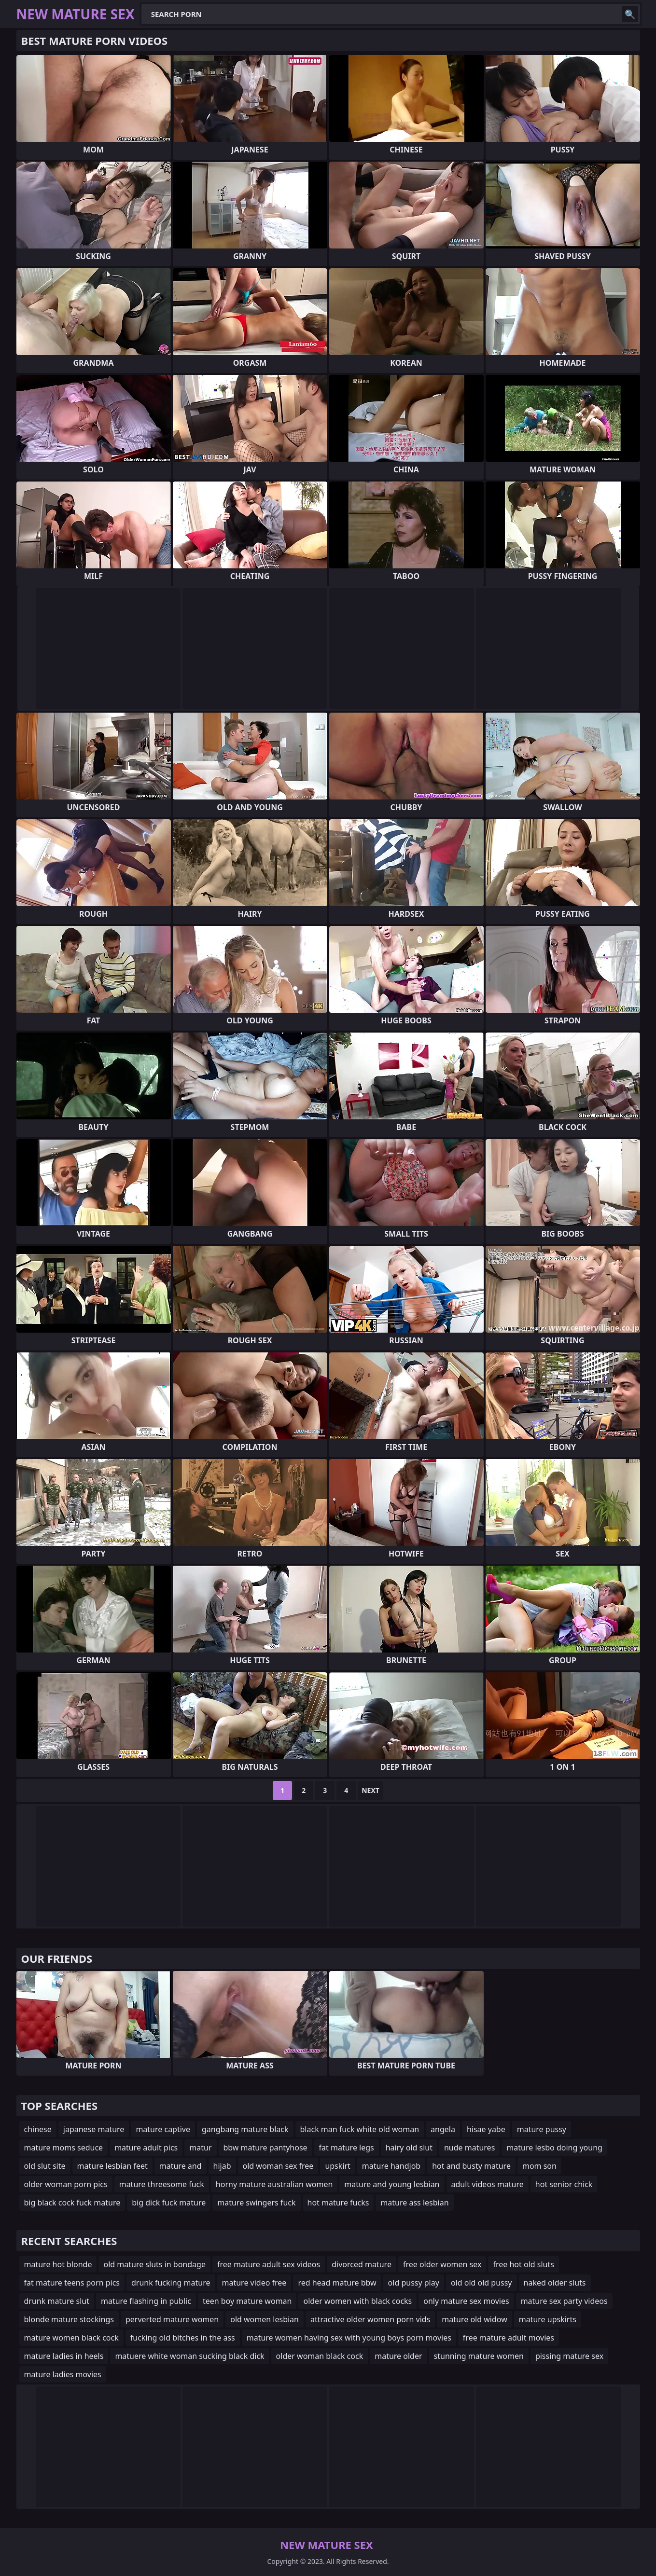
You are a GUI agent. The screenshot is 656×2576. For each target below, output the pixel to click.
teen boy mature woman (247, 2301)
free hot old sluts (523, 2264)
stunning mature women (479, 2356)
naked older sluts (555, 2282)
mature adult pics (146, 2147)
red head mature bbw (337, 2282)
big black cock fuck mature (72, 2202)
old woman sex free (278, 2166)
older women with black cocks (357, 2301)
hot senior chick (564, 2184)
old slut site (45, 2166)
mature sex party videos (564, 2301)
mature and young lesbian (391, 2184)
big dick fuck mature (169, 2202)
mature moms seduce (63, 2147)
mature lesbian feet (112, 2166)
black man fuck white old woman (359, 2129)
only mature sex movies (466, 2301)
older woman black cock (319, 2356)
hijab (222, 2166)
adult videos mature (487, 2184)
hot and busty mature (471, 2166)
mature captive (163, 2129)
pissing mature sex (569, 2356)
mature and (180, 2166)
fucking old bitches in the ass (182, 2337)
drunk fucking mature (170, 2282)
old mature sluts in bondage (154, 2264)
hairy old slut (409, 2147)
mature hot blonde (58, 2264)
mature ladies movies (62, 2374)
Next (370, 1790)
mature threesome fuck (161, 2184)
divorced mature (361, 2264)
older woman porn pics (66, 2184)
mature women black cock (71, 2337)
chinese (38, 2129)
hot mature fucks (338, 2202)
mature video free (254, 2282)
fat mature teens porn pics (72, 2282)
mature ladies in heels (64, 2356)
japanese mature (94, 2129)
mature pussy (541, 2129)
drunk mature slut (56, 2301)
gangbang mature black (245, 2129)
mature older (398, 2356)
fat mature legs (346, 2147)
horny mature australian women (274, 2184)
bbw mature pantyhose (265, 2147)
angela (443, 2129)
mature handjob (391, 2166)
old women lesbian (264, 2319)
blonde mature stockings (69, 2319)
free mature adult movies (508, 2337)
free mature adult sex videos (268, 2264)
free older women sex (442, 2264)
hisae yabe (486, 2129)
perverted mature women (172, 2319)
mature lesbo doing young (554, 2147)
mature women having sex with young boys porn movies (349, 2337)
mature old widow (474, 2319)
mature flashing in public (146, 2301)
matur (200, 2147)
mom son (539, 2166)
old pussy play (413, 2282)
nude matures (469, 2147)
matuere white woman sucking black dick (189, 2356)
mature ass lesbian (414, 2202)
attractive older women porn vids (370, 2319)
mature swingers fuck (256, 2202)
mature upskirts (547, 2319)
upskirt (337, 2166)
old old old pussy (481, 2282)
